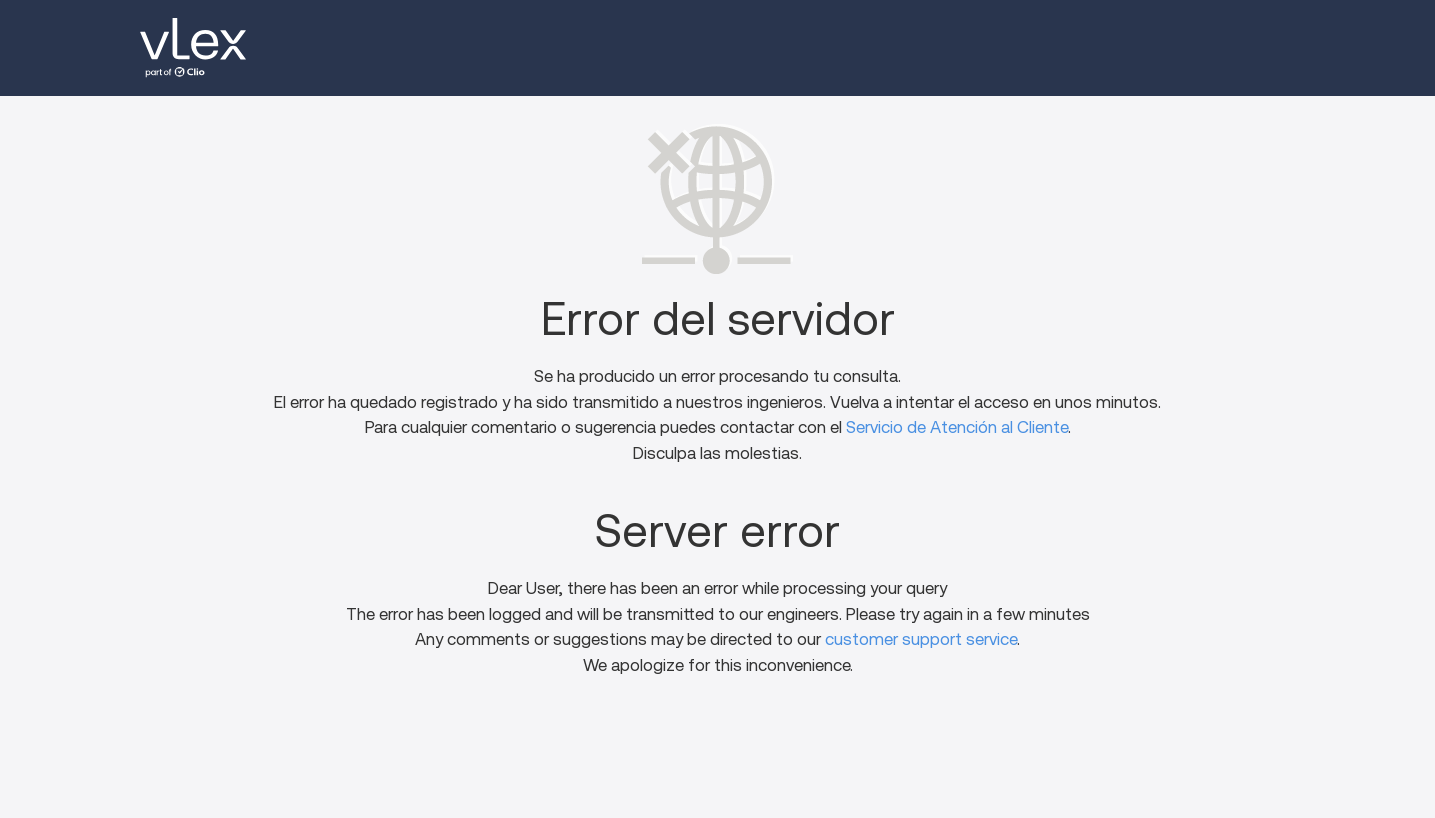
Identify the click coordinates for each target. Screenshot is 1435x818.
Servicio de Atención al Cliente (957, 427)
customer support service (921, 639)
